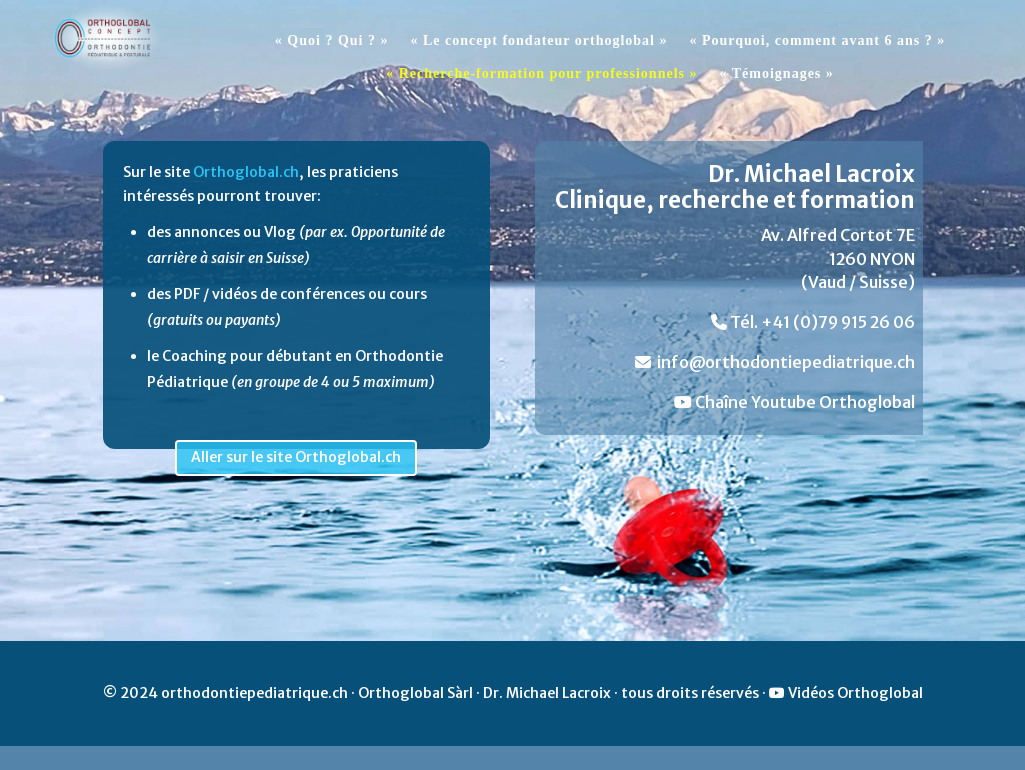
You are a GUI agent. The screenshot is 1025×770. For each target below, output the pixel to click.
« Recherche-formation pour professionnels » (541, 73)
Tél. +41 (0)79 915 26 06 (813, 322)
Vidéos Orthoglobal (846, 693)
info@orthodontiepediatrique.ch (775, 362)
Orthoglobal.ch (246, 172)
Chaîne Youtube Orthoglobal (794, 402)
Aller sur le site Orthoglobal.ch (296, 457)
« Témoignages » (777, 73)
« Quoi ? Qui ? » (332, 40)
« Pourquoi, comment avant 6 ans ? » (818, 40)
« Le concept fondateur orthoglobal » (538, 40)
